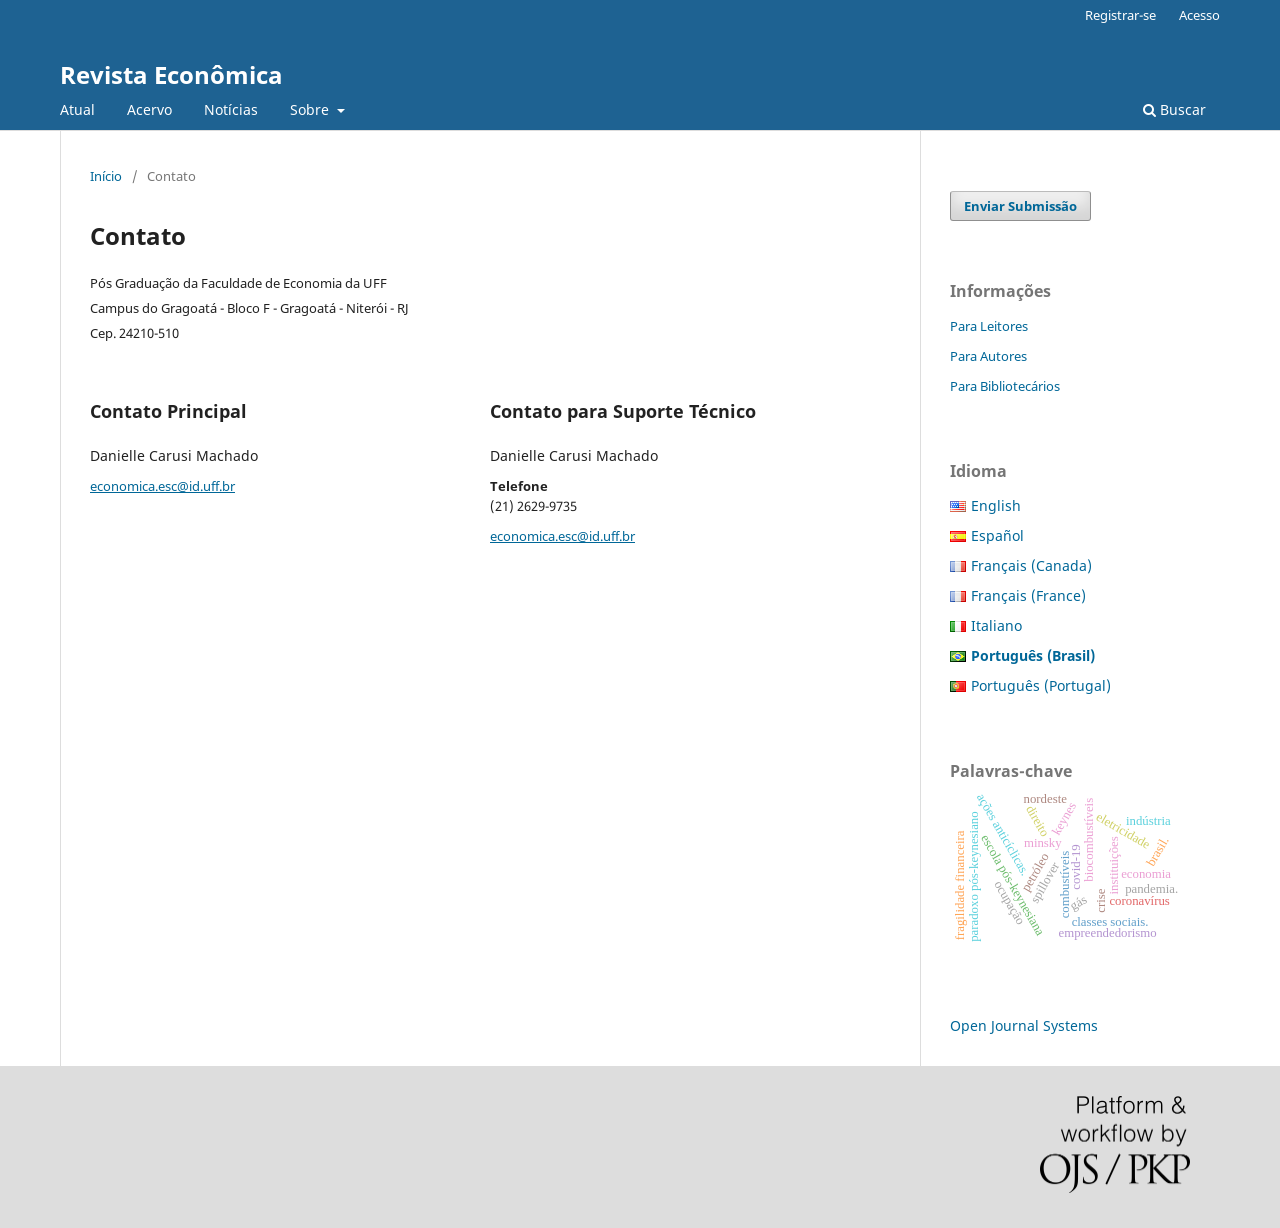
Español (997, 535)
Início (106, 176)
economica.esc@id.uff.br (162, 486)
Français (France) (1028, 595)
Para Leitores (989, 326)
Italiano (996, 625)
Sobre (311, 109)
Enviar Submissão (1020, 206)
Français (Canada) (1031, 565)
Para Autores (988, 356)
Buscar (1174, 109)
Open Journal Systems (1024, 1025)
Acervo (149, 109)
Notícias (231, 109)
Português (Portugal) (1041, 685)
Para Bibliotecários (1005, 386)
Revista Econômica (171, 74)
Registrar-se (1120, 15)
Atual (77, 109)
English (996, 505)
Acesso (1199, 15)
